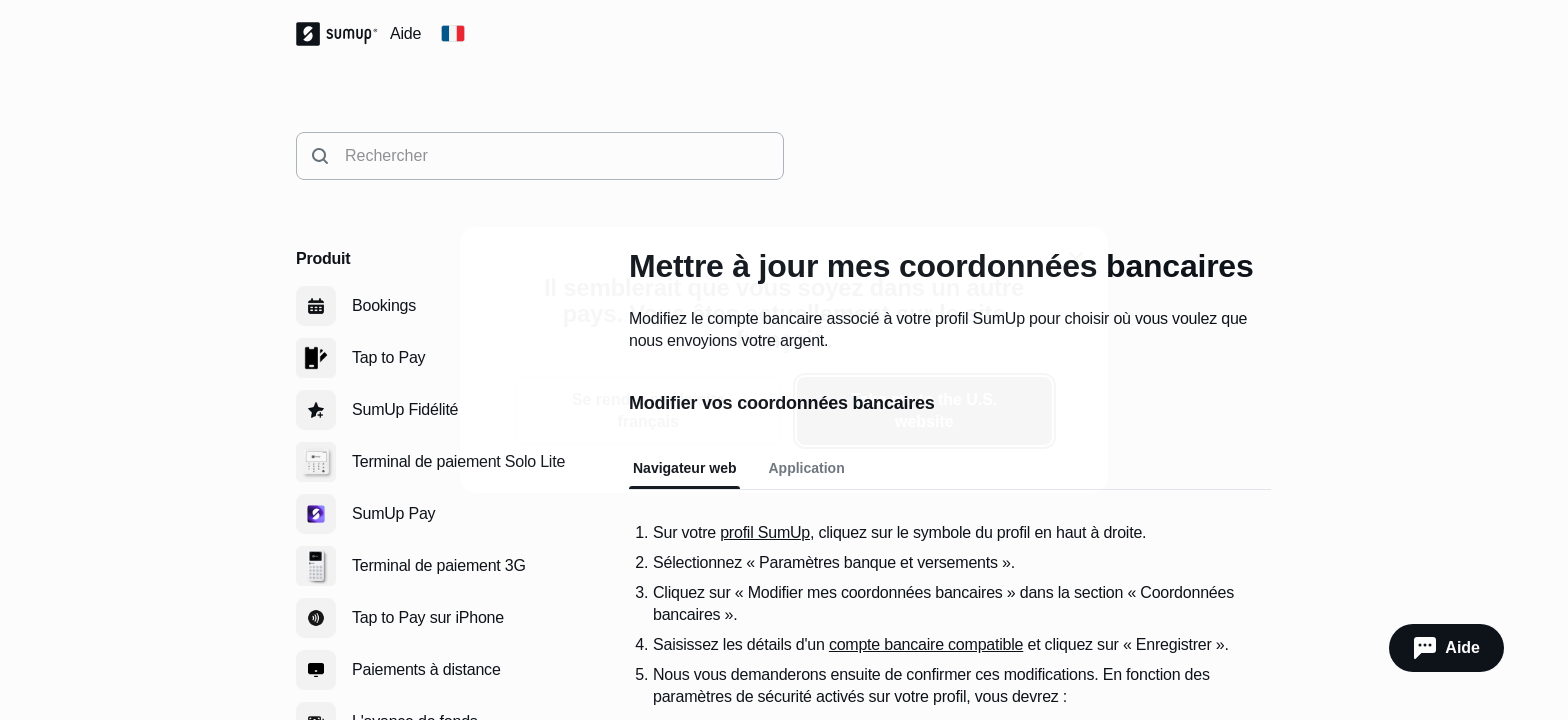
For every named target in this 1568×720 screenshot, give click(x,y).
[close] (1076, 259)
